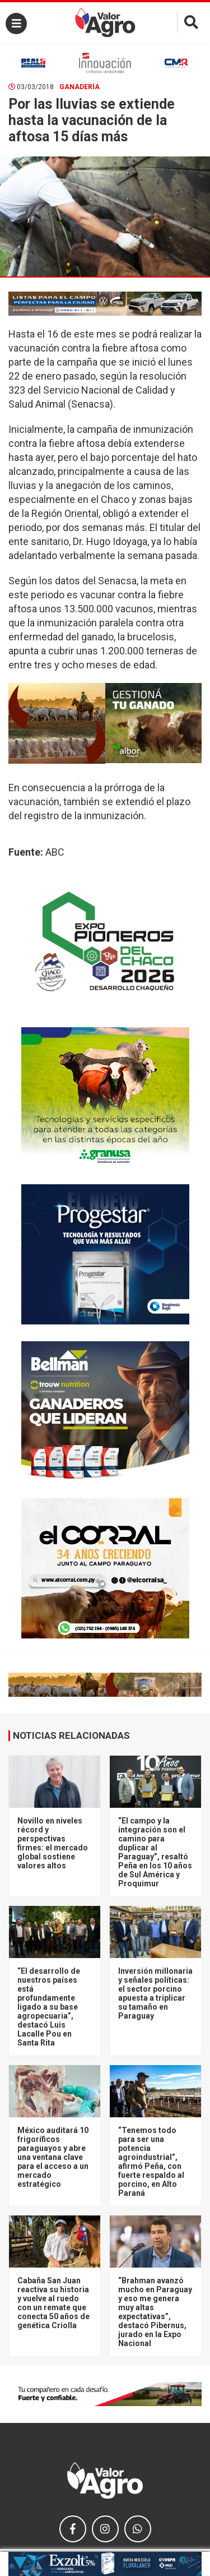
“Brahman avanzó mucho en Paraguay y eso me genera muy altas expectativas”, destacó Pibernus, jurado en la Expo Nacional (155, 2312)
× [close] (189, 2558)
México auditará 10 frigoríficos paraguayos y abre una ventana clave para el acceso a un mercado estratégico (52, 2157)
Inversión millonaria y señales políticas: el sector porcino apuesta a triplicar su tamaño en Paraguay (155, 1993)
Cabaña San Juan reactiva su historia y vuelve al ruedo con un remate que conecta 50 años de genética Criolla (53, 2303)
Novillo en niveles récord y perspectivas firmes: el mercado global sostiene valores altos (52, 1843)
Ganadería (79, 87)
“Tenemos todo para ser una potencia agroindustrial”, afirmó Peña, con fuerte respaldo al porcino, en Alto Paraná (151, 2162)
